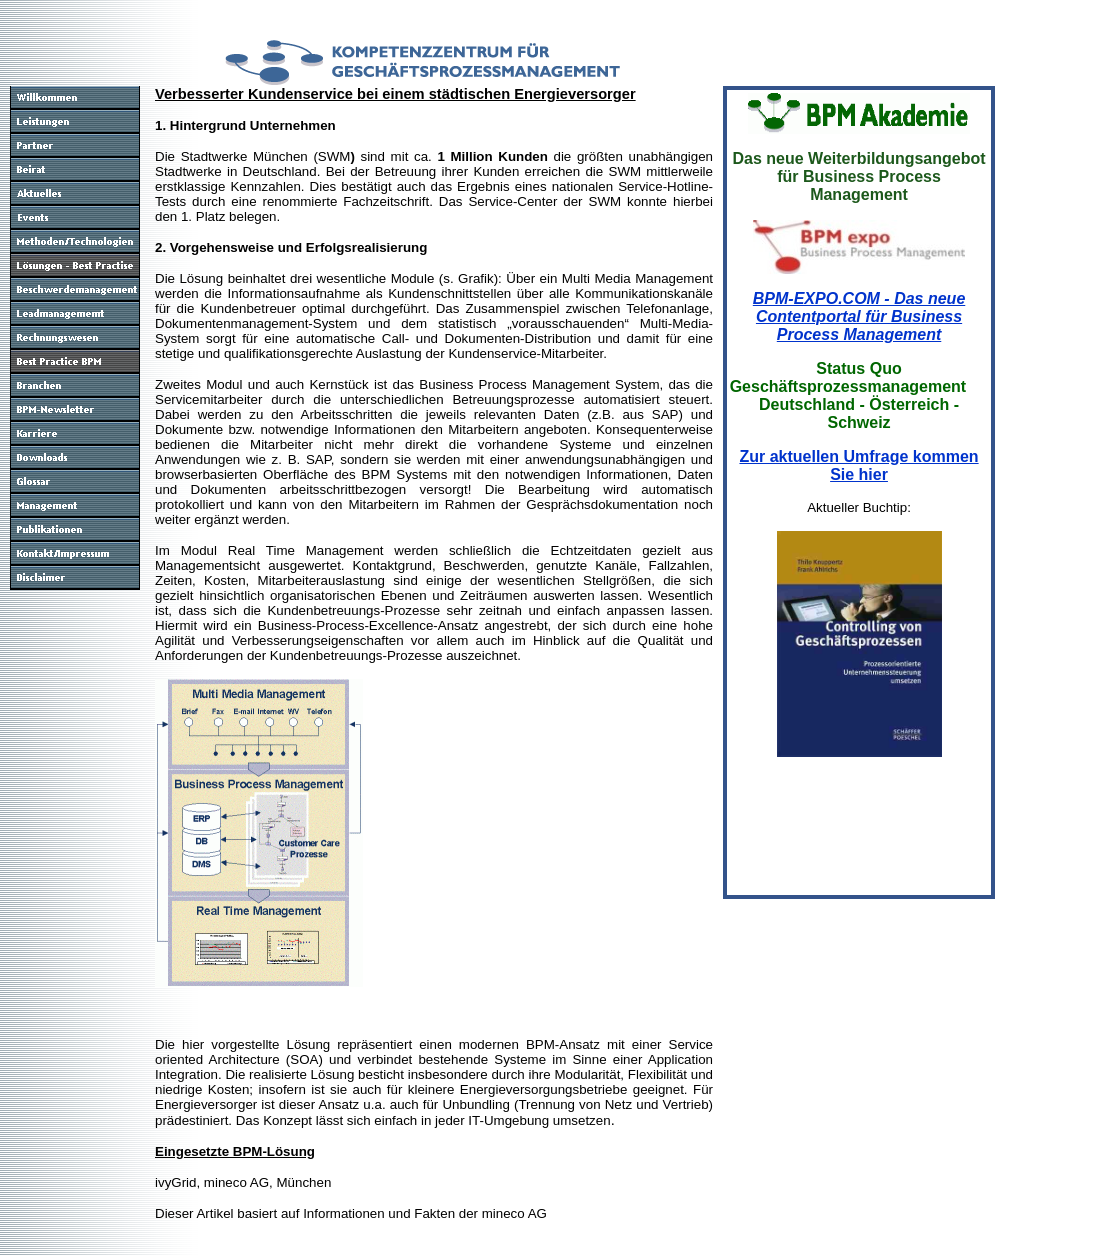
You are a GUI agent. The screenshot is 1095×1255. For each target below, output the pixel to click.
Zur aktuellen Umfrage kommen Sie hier (858, 465)
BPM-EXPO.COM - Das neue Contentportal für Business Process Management (859, 316)
